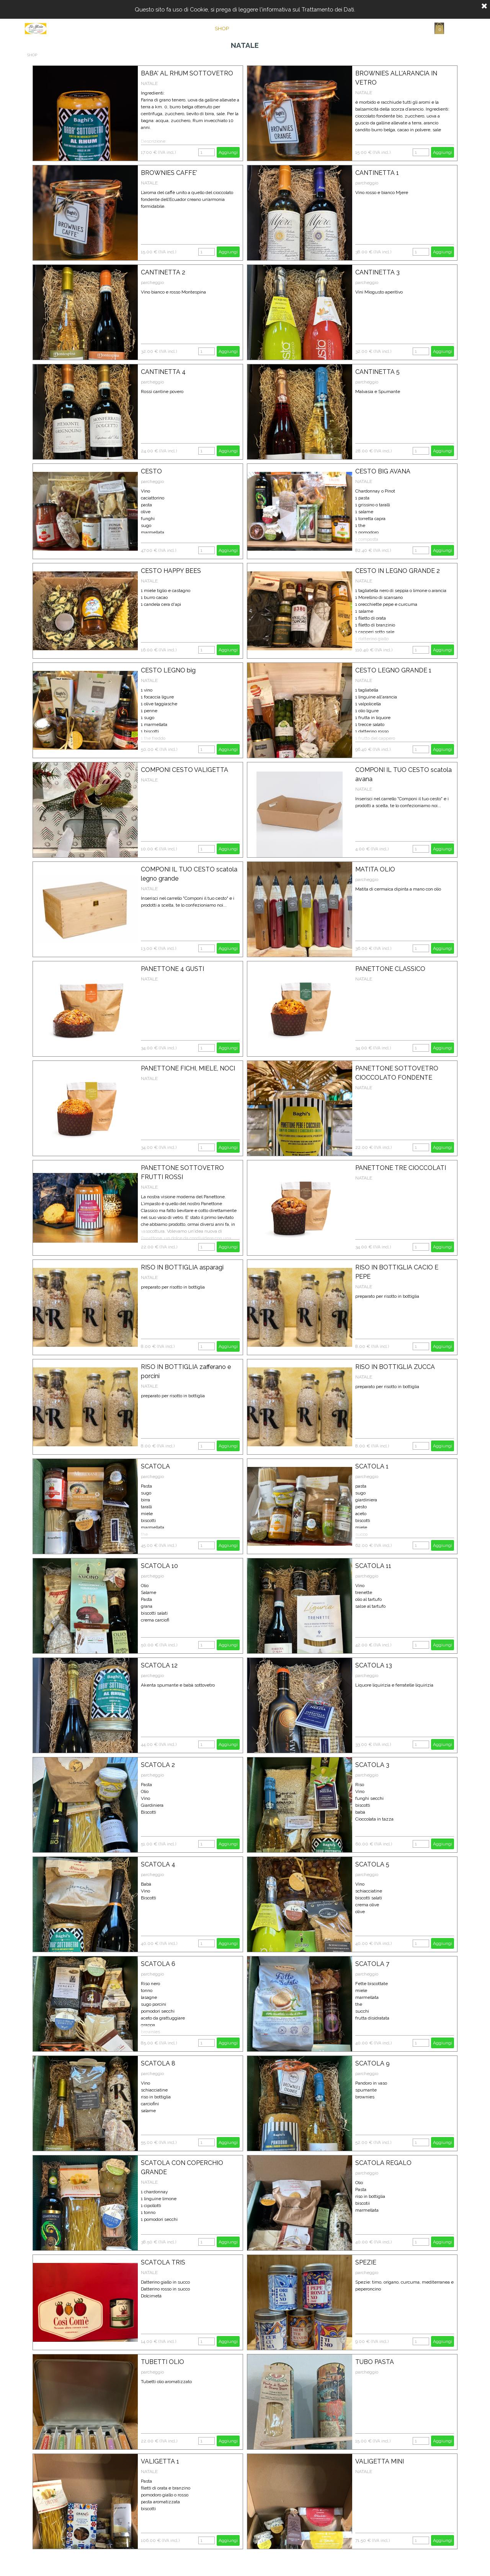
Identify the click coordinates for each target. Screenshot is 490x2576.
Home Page (182, 28)
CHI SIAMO (261, 28)
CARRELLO (339, 28)
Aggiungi (228, 152)
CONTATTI (300, 28)
